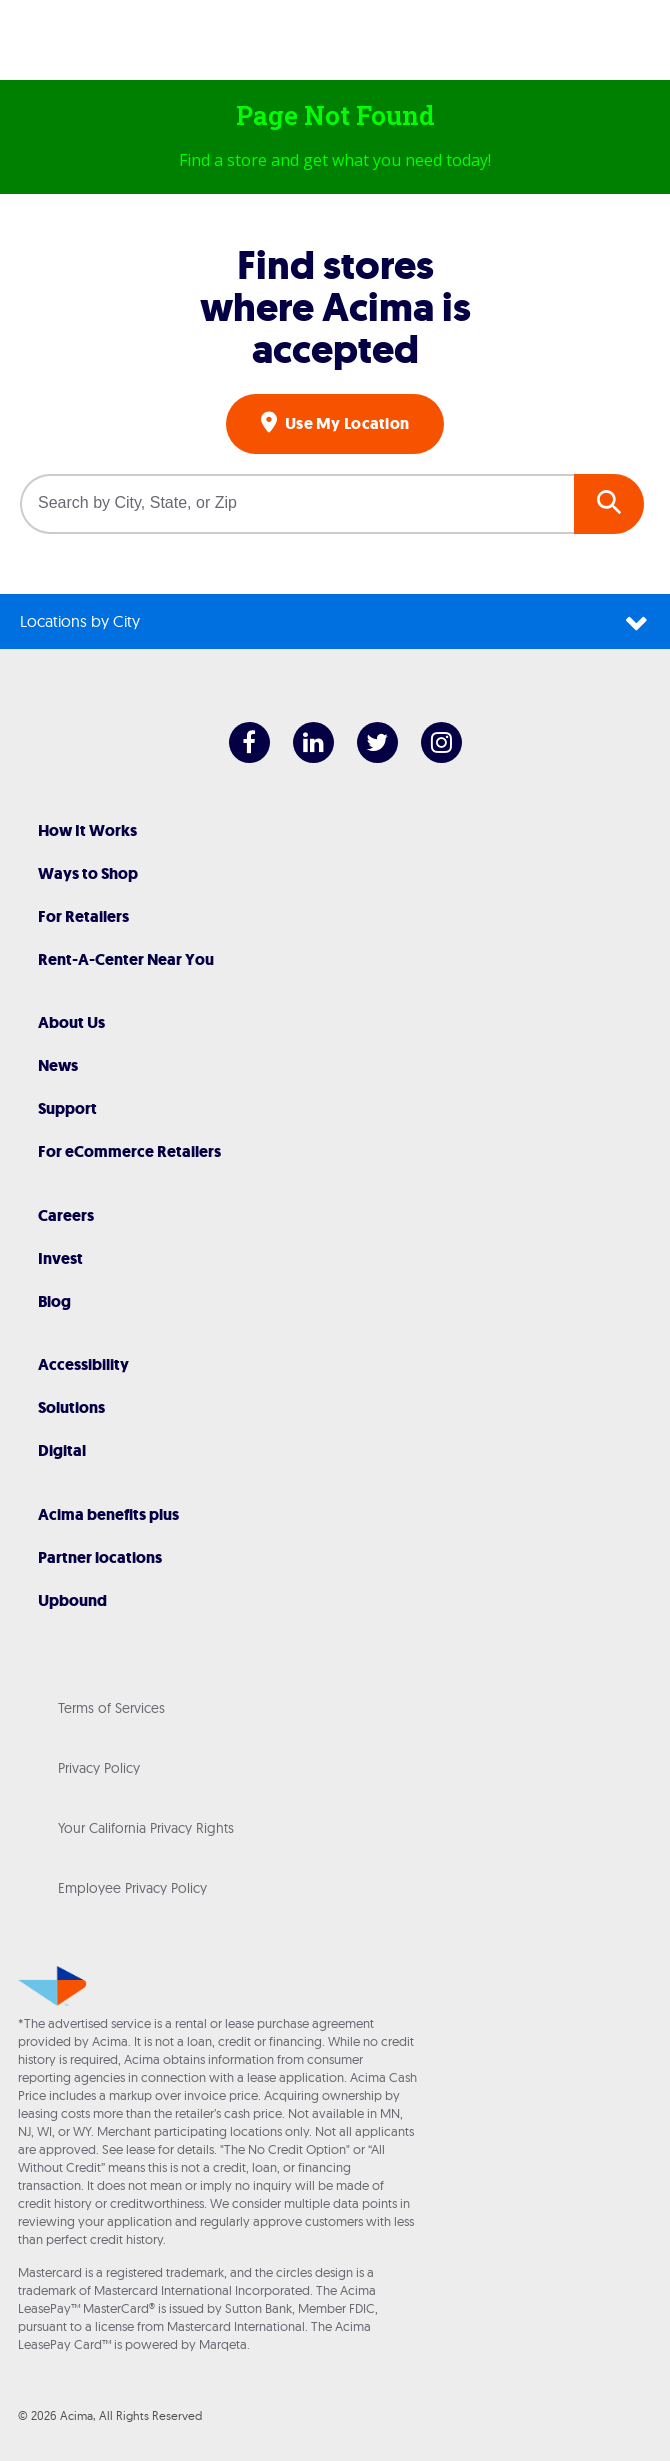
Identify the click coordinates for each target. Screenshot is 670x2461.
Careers (66, 1215)
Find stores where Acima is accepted (335, 307)
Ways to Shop (88, 873)
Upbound (72, 1600)
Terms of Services (111, 1708)
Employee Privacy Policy (132, 1888)
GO (609, 504)
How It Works (87, 830)
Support (67, 1108)
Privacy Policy (99, 1768)
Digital (62, 1450)
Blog (54, 1301)
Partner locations (100, 1557)
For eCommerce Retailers (129, 1151)
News (58, 1065)
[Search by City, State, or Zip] (297, 504)
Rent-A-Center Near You (126, 959)
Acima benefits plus (108, 1514)
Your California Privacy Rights (146, 1828)
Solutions (71, 1407)
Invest (60, 1258)
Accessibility (83, 1364)
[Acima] (335, 45)
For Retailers (83, 916)
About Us (71, 1022)
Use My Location (346, 423)
